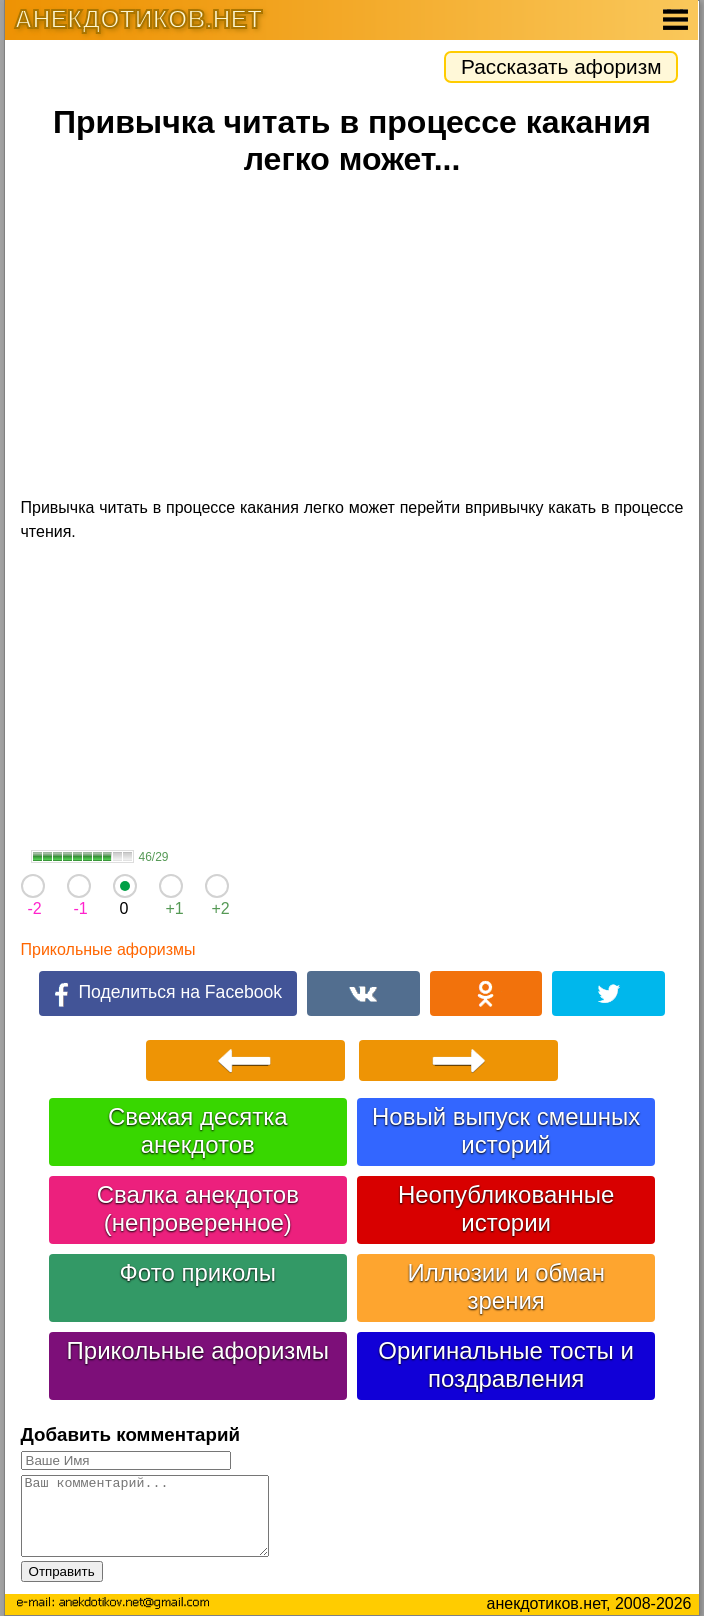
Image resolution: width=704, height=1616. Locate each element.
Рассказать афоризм (561, 66)
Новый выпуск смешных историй (506, 1130)
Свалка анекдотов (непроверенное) (198, 1208)
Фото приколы (198, 1272)
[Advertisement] (352, 340)
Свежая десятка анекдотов (198, 1130)
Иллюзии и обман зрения (505, 1286)
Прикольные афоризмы (108, 949)
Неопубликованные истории (506, 1208)
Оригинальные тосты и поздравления (506, 1364)
